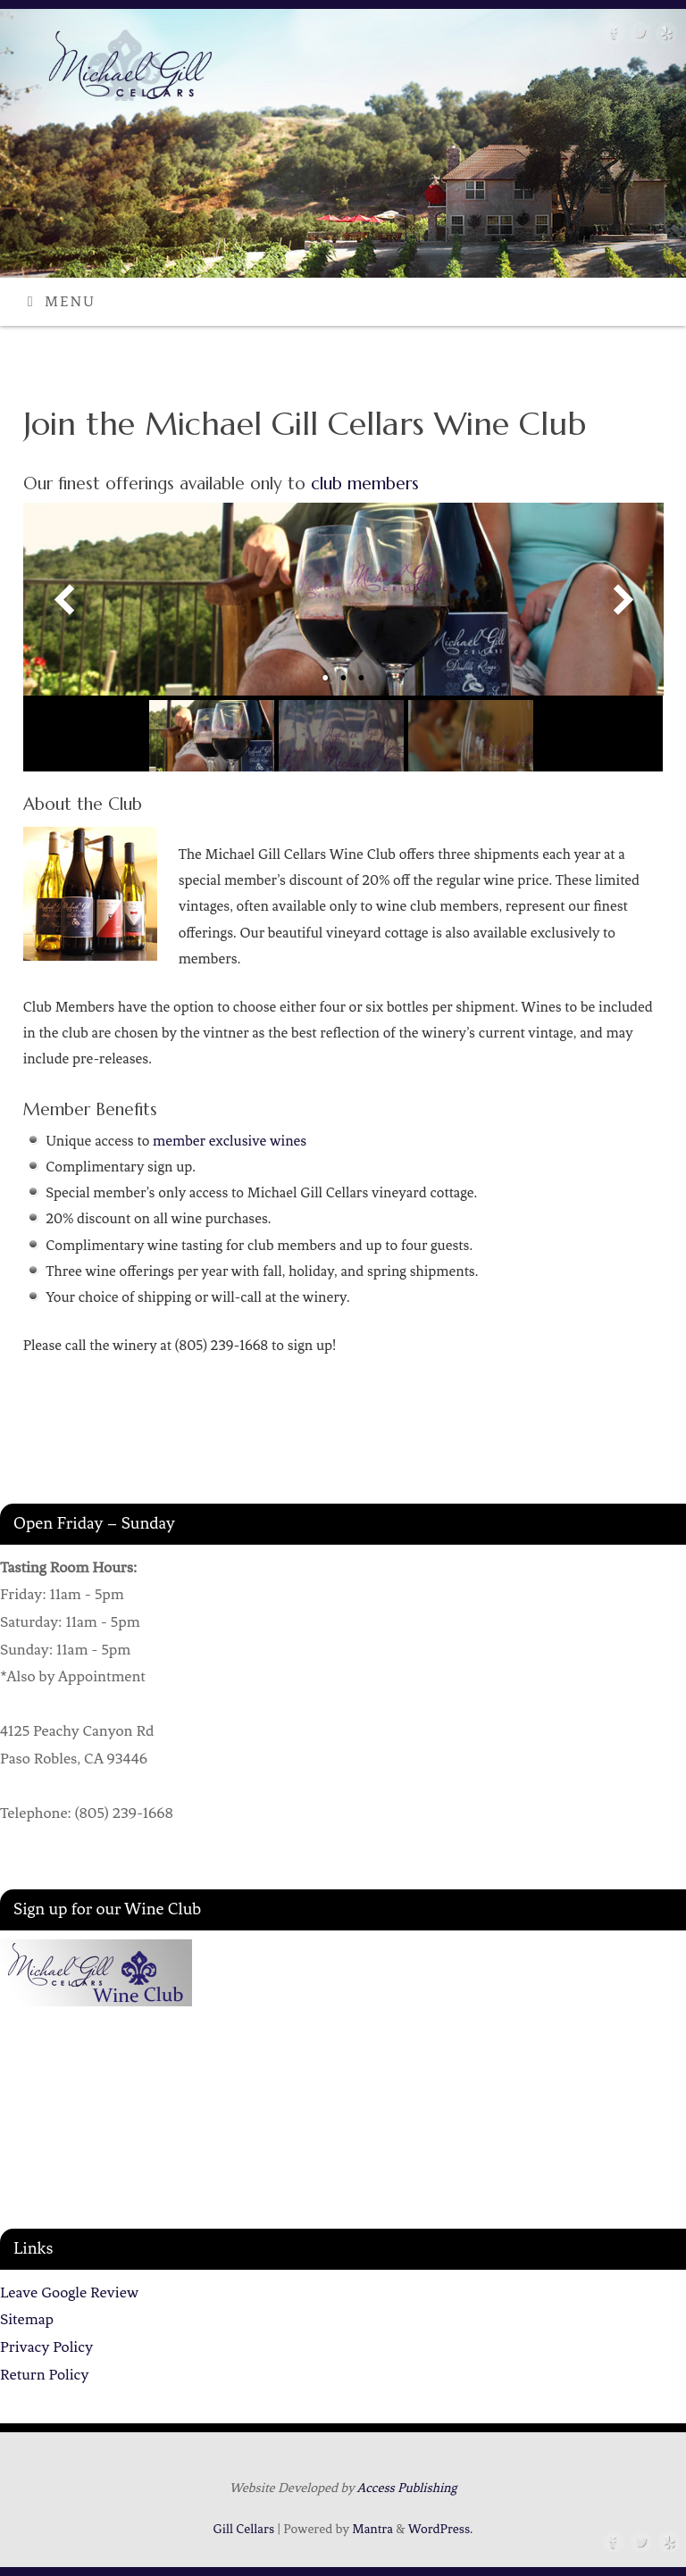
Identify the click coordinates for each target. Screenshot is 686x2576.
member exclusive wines (229, 1140)
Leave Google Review (69, 2292)
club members (365, 483)
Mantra (372, 2529)
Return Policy (44, 2374)
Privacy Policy (46, 2346)
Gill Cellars (244, 2529)
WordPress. (440, 2529)
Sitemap (27, 2319)
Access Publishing (407, 2488)
